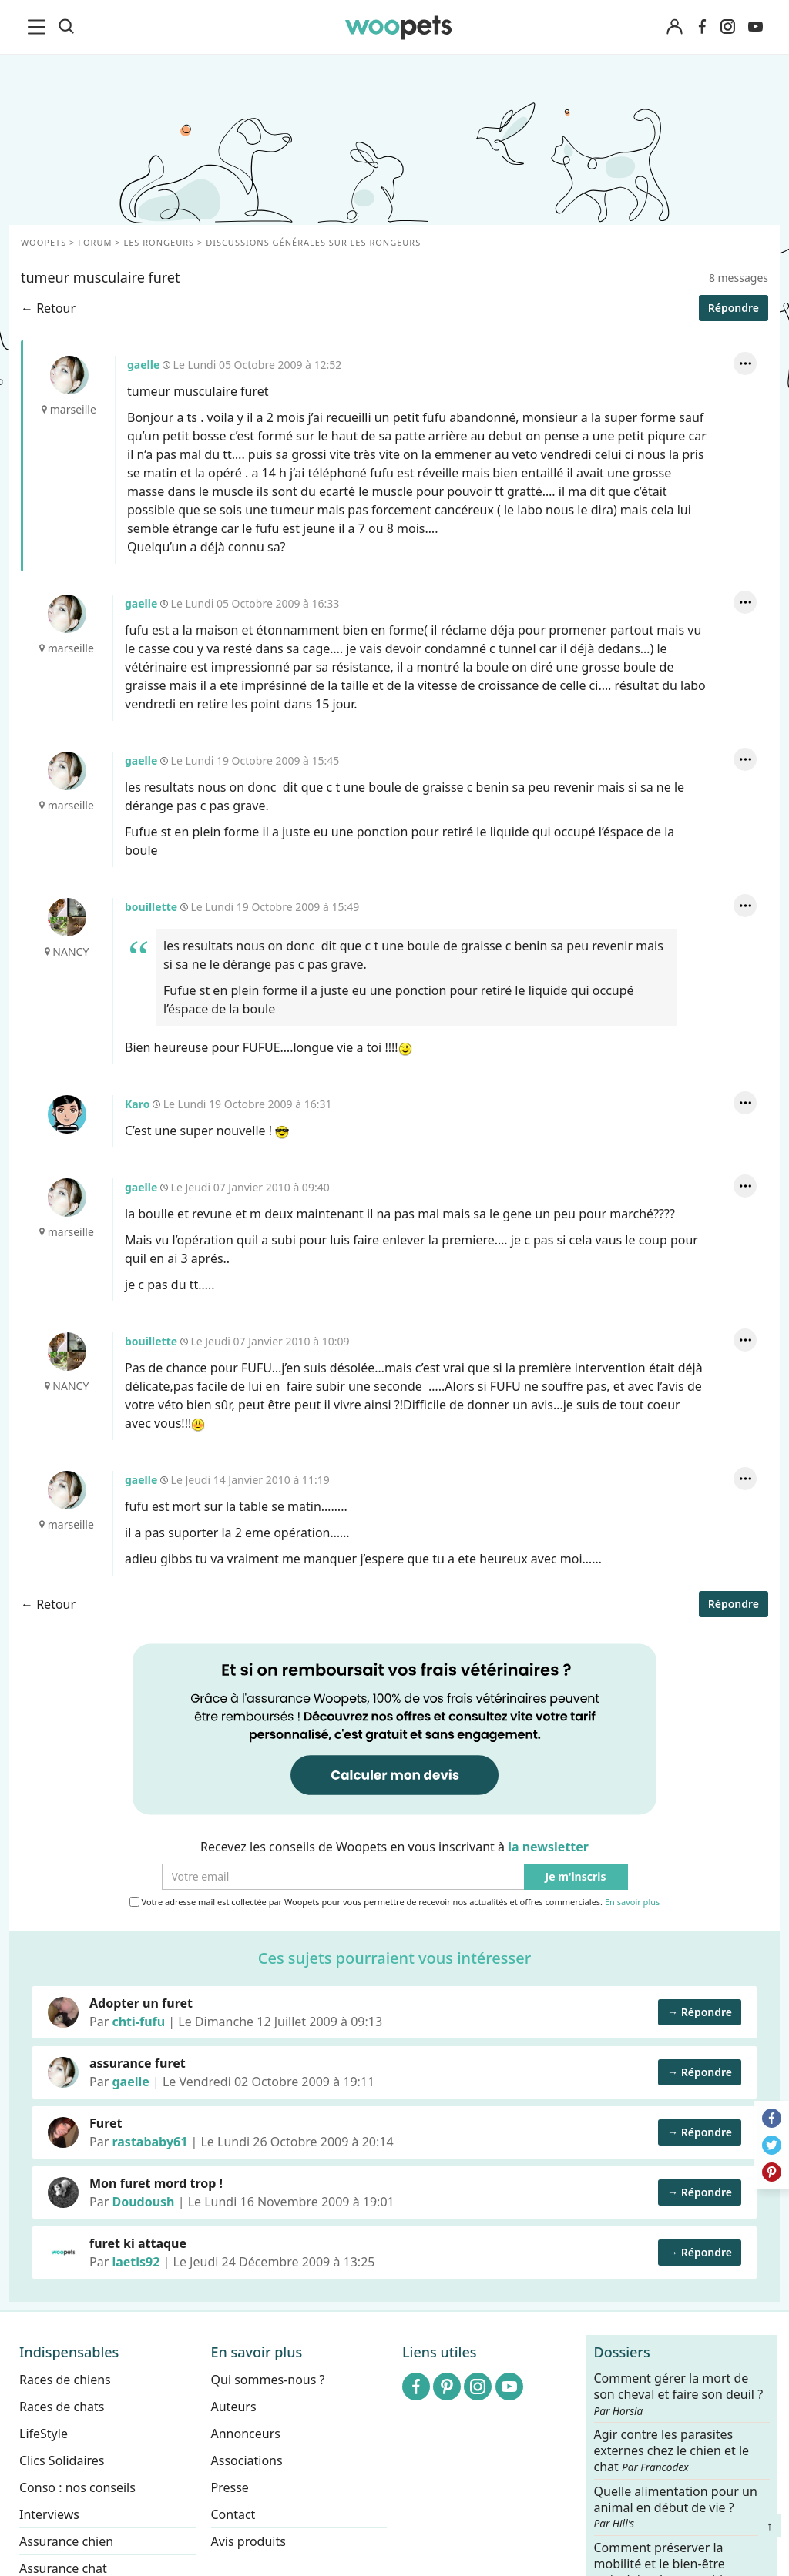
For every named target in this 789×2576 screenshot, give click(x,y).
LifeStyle (43, 2433)
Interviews (49, 2514)
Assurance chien (66, 2541)
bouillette (67, 917)
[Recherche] (66, 27)
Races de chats (61, 2406)
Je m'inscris (576, 1877)
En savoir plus (632, 1902)
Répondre (733, 307)
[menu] (39, 27)
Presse (230, 2487)
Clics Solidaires (62, 2460)
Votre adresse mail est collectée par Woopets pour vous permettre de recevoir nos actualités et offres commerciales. (394, 1902)
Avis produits (248, 2541)
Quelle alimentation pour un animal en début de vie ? (675, 2507)
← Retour (48, 308)
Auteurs (234, 2406)
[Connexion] (674, 27)
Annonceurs (245, 2433)
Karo (67, 1114)
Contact (233, 2514)
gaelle (69, 375)
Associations (247, 2460)
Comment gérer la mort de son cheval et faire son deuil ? (679, 2394)
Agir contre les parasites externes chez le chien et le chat (672, 2451)
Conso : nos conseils (77, 2487)
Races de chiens (65, 2379)
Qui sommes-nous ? (268, 2379)
